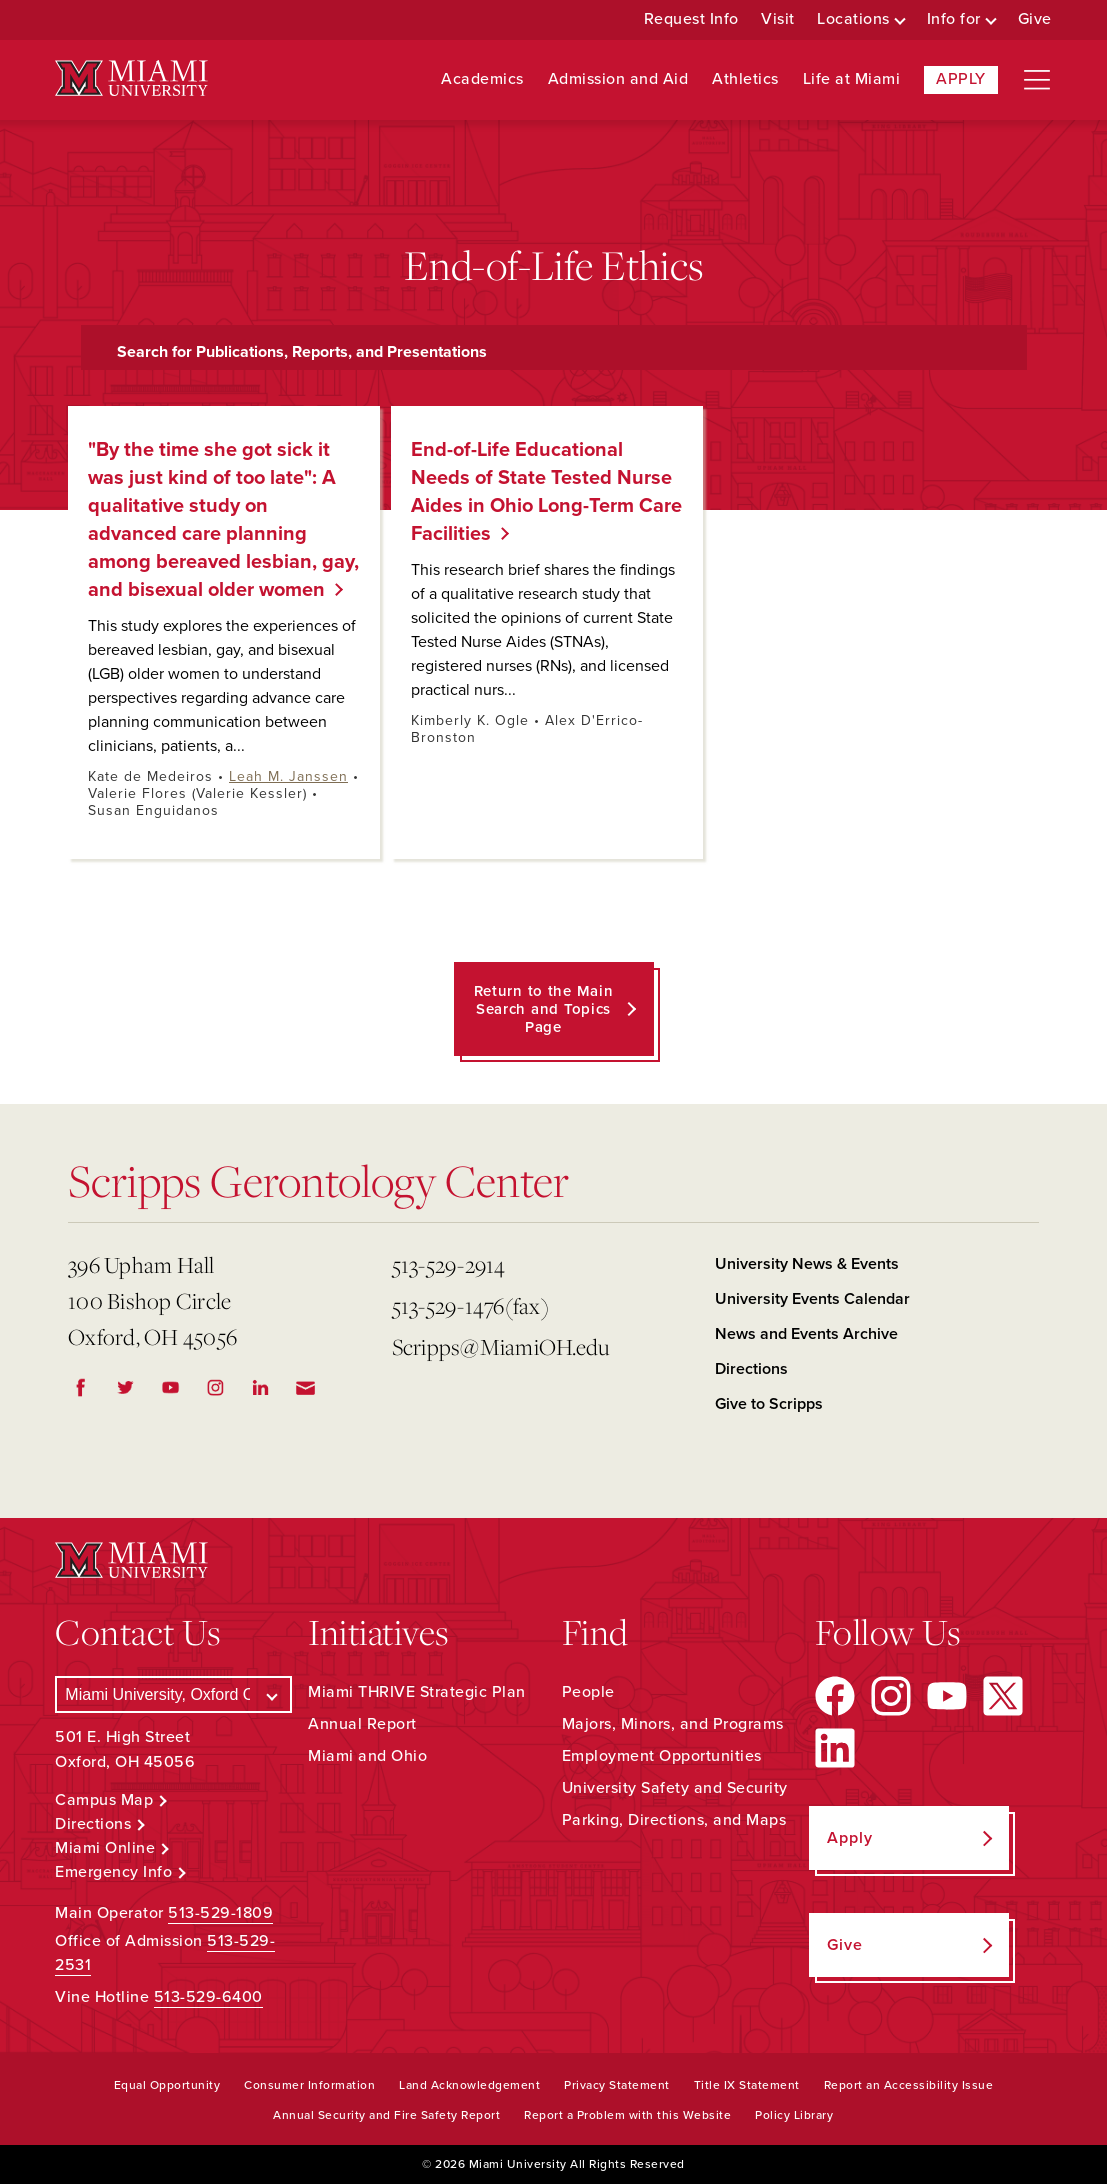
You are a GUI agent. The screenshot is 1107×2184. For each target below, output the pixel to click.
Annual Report (362, 1724)
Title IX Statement (747, 2085)
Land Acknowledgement (469, 2085)
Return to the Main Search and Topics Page (544, 1009)
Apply (961, 79)
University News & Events (807, 1264)
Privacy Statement (617, 2085)
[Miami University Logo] (131, 78)
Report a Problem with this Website (627, 2115)
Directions (751, 1369)
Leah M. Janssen (288, 776)
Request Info (691, 19)
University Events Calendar (812, 1299)
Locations (853, 19)
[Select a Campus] (173, 1694)
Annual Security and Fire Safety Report (386, 2115)
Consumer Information (309, 2085)
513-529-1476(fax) (470, 1305)
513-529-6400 (208, 1997)
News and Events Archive (806, 1334)
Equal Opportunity (167, 2085)
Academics (482, 79)
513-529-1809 (220, 1913)
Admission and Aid (618, 79)
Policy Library (794, 2115)
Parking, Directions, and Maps (674, 1820)
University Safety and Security (675, 1788)
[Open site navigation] (1037, 80)
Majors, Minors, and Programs (673, 1724)
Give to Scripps (769, 1404)
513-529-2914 (449, 1264)
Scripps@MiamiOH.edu (501, 1346)
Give (1035, 19)
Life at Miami (852, 79)
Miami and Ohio (367, 1756)
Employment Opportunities (662, 1756)
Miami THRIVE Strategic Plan (417, 1692)
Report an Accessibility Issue (909, 2085)
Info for (954, 19)
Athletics (745, 79)
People (588, 1692)
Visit (778, 19)
